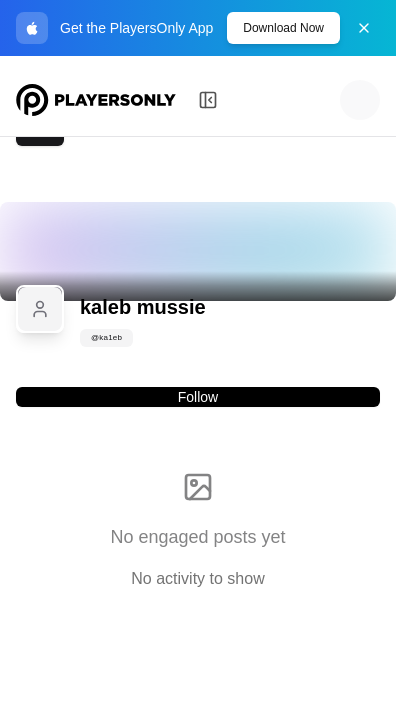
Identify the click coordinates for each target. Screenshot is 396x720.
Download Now (283, 28)
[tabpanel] (198, 519)
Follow (198, 397)
